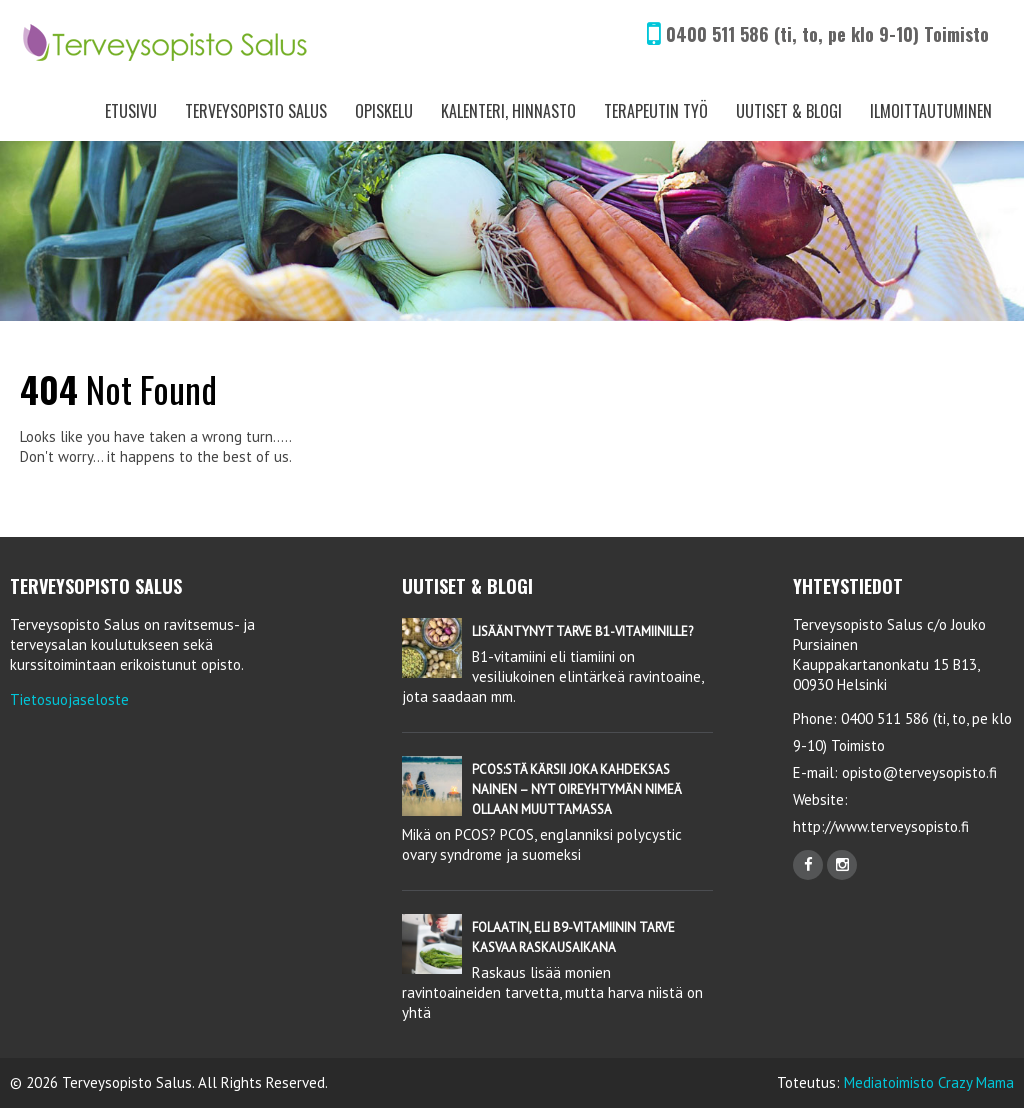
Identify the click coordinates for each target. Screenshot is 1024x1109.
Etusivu (131, 111)
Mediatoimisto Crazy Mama (929, 1082)
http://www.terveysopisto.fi (881, 826)
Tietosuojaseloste (69, 699)
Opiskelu (384, 111)
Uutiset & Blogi (789, 111)
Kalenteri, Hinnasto (508, 111)
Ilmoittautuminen (931, 111)
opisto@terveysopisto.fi (919, 772)
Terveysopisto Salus (256, 111)
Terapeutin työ (656, 111)
